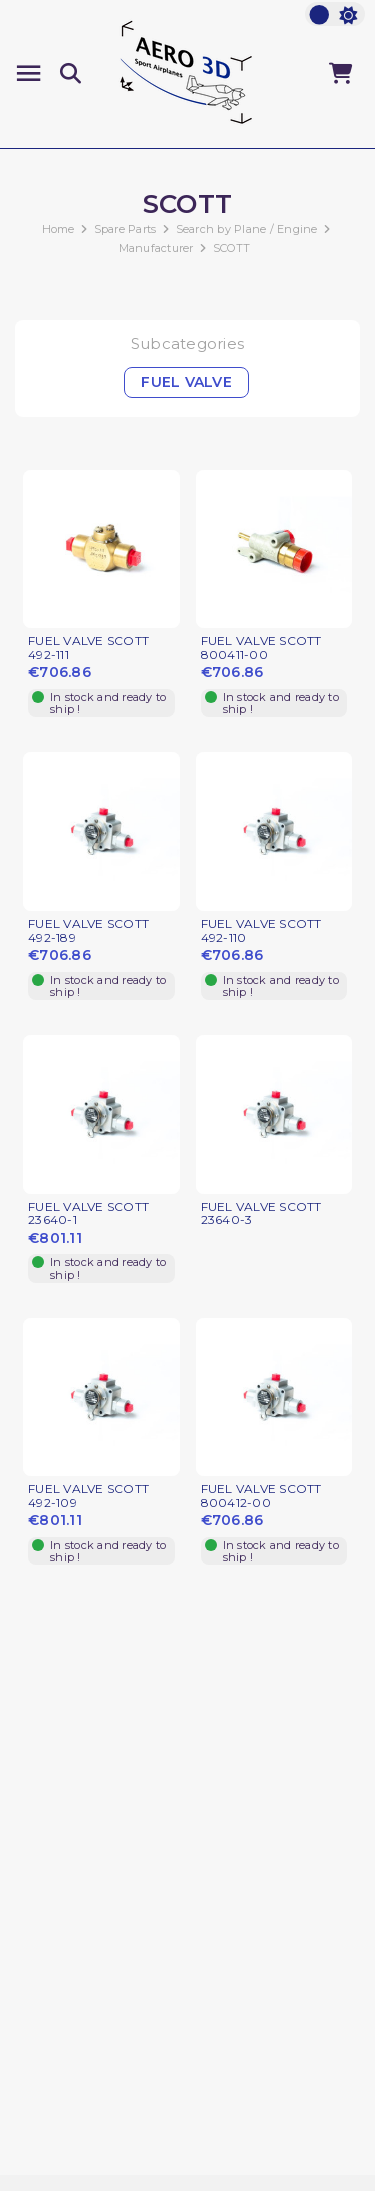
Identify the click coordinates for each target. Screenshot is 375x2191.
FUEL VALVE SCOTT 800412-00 (261, 1496)
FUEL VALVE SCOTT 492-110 (261, 931)
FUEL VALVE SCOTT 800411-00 (261, 648)
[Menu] (28, 73)
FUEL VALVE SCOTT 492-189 (88, 931)
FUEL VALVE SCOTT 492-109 (88, 1496)
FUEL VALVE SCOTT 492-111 (88, 648)
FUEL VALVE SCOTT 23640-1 (88, 1214)
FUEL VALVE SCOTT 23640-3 (261, 1214)
